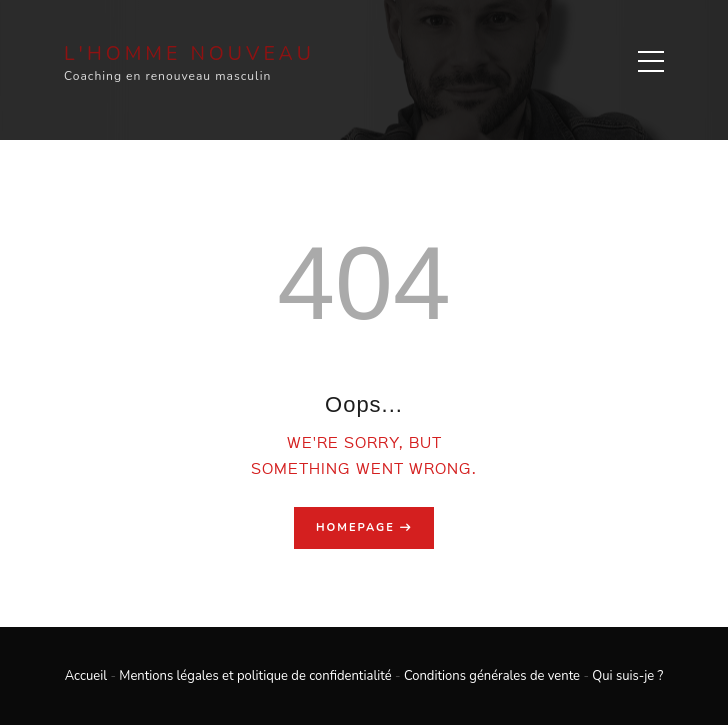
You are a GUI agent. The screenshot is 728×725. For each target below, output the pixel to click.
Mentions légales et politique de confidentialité (255, 676)
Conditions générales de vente (492, 676)
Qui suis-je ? (627, 676)
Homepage (355, 527)
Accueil (86, 676)
